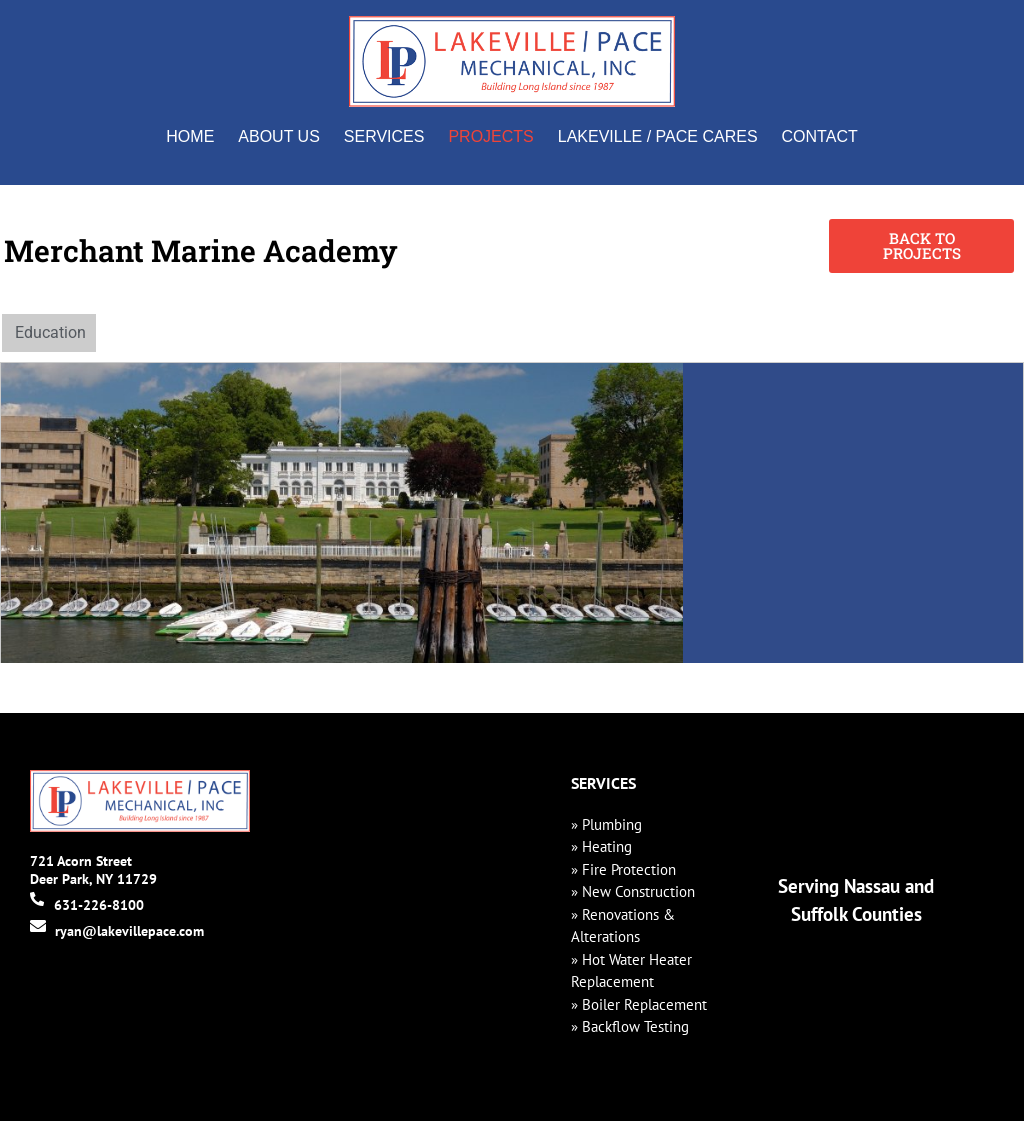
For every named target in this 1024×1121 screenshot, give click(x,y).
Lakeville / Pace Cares (658, 136)
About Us (279, 136)
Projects (490, 136)
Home (190, 136)
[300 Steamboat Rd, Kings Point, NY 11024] (853, 513)
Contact (820, 136)
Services (384, 136)
